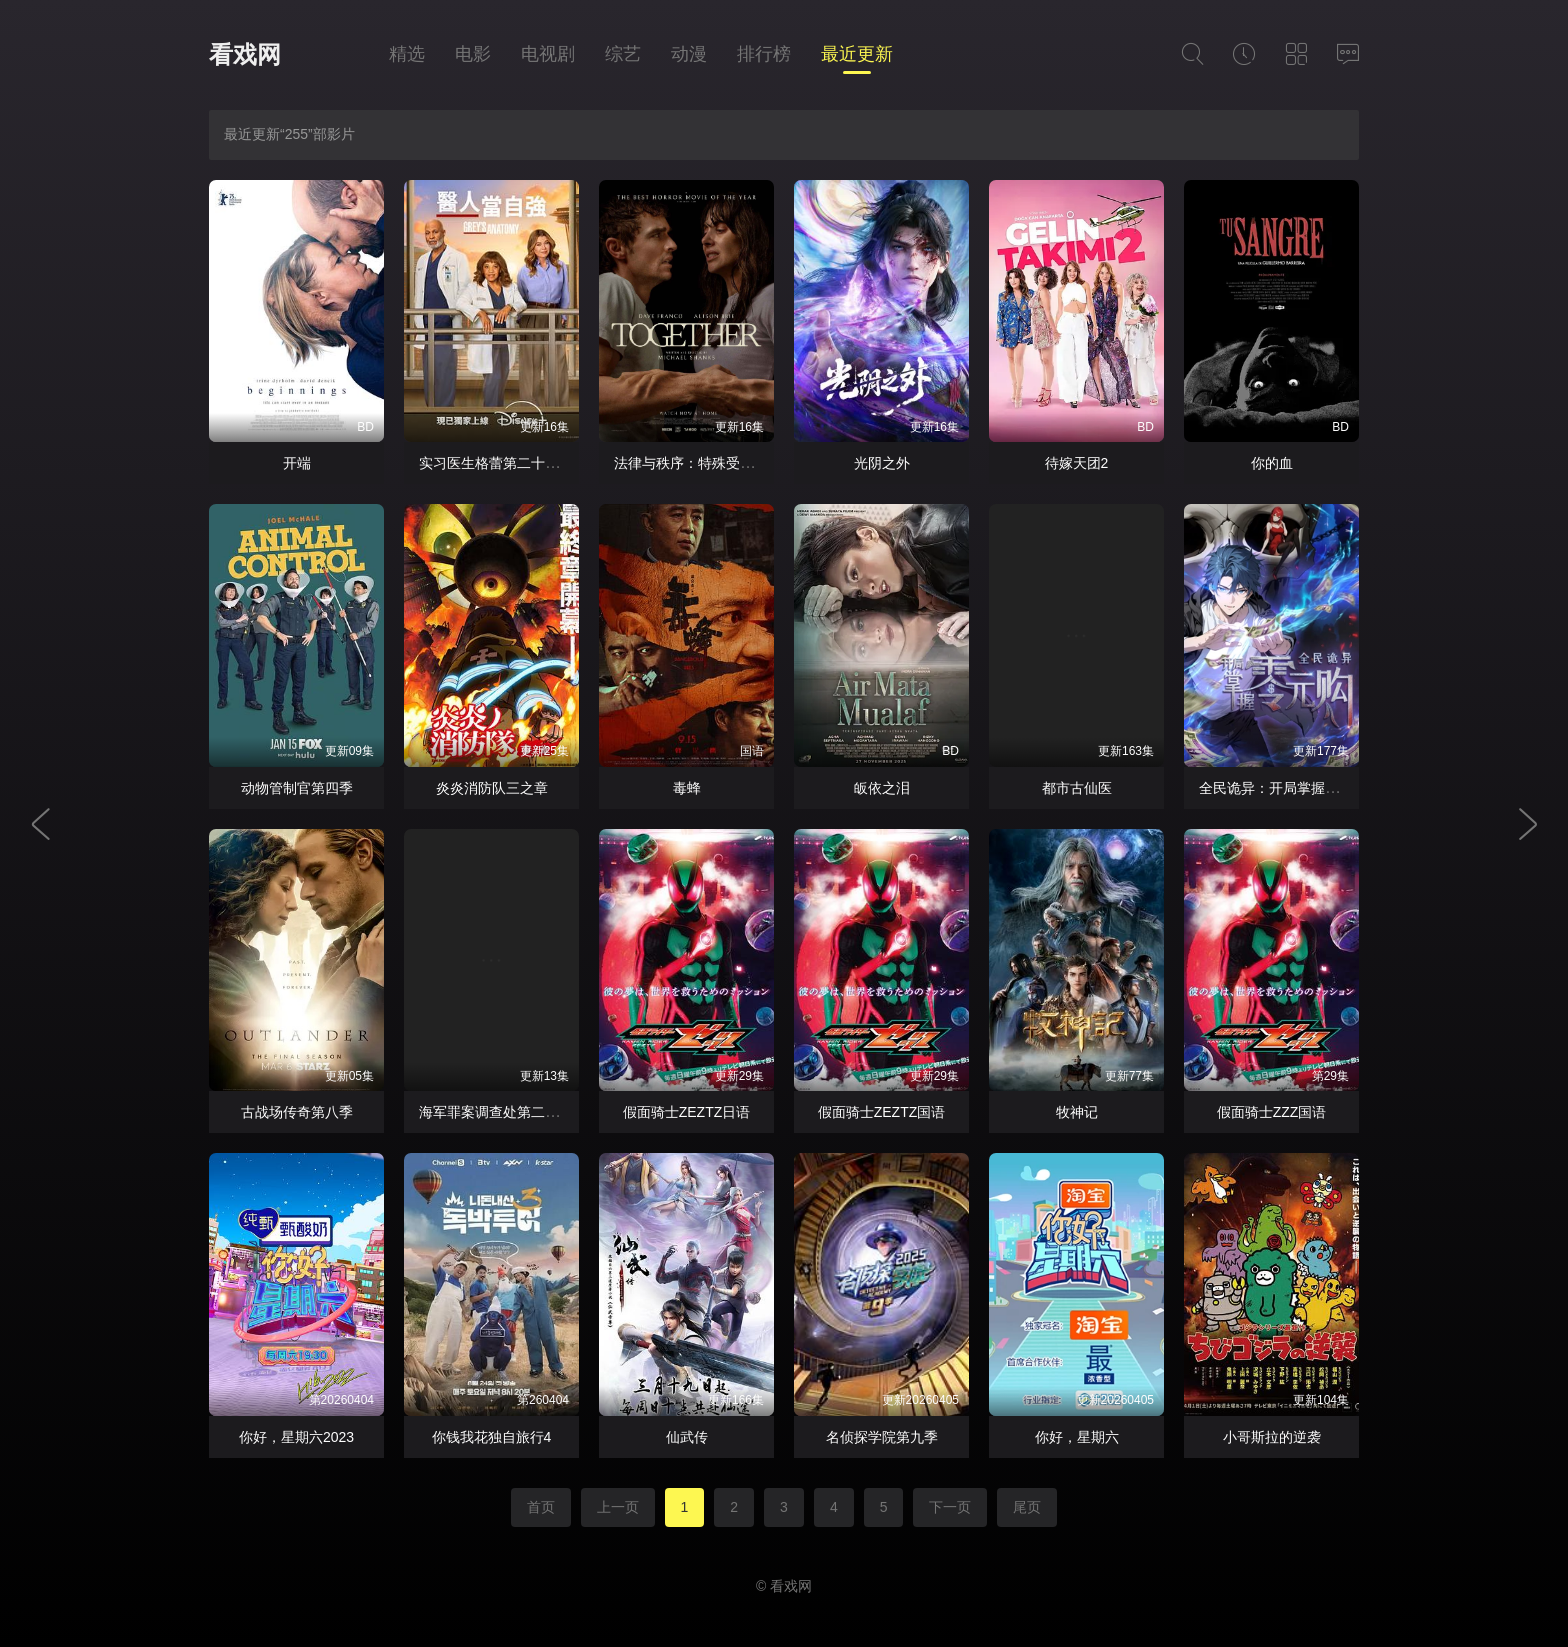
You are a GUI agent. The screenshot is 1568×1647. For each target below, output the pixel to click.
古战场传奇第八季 (297, 1112)
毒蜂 (687, 788)
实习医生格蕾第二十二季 (496, 463)
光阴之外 (882, 463)
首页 (541, 1507)
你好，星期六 (1077, 1437)
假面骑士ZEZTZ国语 (882, 1112)
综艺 (623, 54)
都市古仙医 (1077, 788)
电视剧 (548, 54)
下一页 (950, 1507)
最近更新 (857, 54)
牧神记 (1077, 1112)
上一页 (618, 1507)
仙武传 (687, 1437)
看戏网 (245, 54)
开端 (297, 463)
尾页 (1027, 1507)
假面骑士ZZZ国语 (1272, 1112)
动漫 (689, 54)
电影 (473, 54)
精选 (407, 54)
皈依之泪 (882, 788)
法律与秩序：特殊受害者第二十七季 (726, 463)
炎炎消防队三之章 (492, 788)
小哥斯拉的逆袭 (1272, 1437)
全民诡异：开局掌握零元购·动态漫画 (1313, 788)
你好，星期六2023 (296, 1437)
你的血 (1272, 463)
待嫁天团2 (1077, 463)
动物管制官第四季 (297, 788)
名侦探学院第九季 (882, 1437)
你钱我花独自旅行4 (492, 1437)
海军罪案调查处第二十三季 (503, 1112)
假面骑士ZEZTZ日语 (687, 1112)
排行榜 (764, 54)
